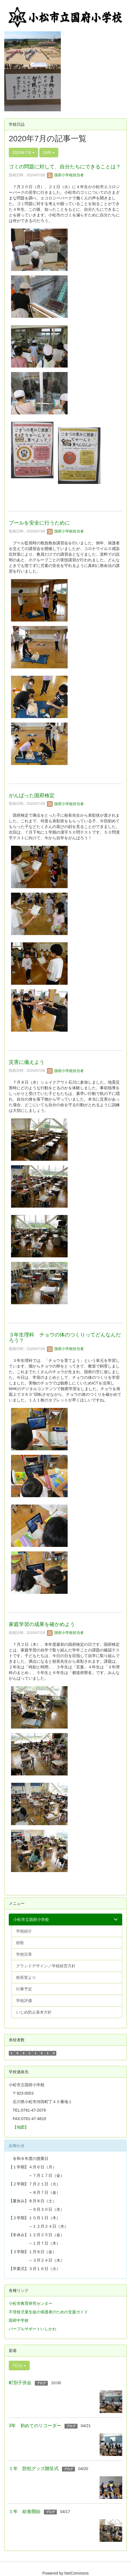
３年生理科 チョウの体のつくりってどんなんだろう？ (65, 1337)
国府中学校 (19, 2320)
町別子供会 (20, 2382)
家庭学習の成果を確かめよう (42, 1624)
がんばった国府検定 (32, 795)
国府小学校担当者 (65, 175)
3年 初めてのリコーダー (35, 2425)
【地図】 (21, 2127)
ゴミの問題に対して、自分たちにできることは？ (65, 166)
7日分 (19, 2365)
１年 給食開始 (24, 2511)
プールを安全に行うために (39, 523)
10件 (49, 152)
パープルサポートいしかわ (32, 2329)
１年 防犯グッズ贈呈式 (34, 2468)
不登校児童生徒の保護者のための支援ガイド (48, 2312)
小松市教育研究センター (30, 2303)
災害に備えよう (26, 1062)
